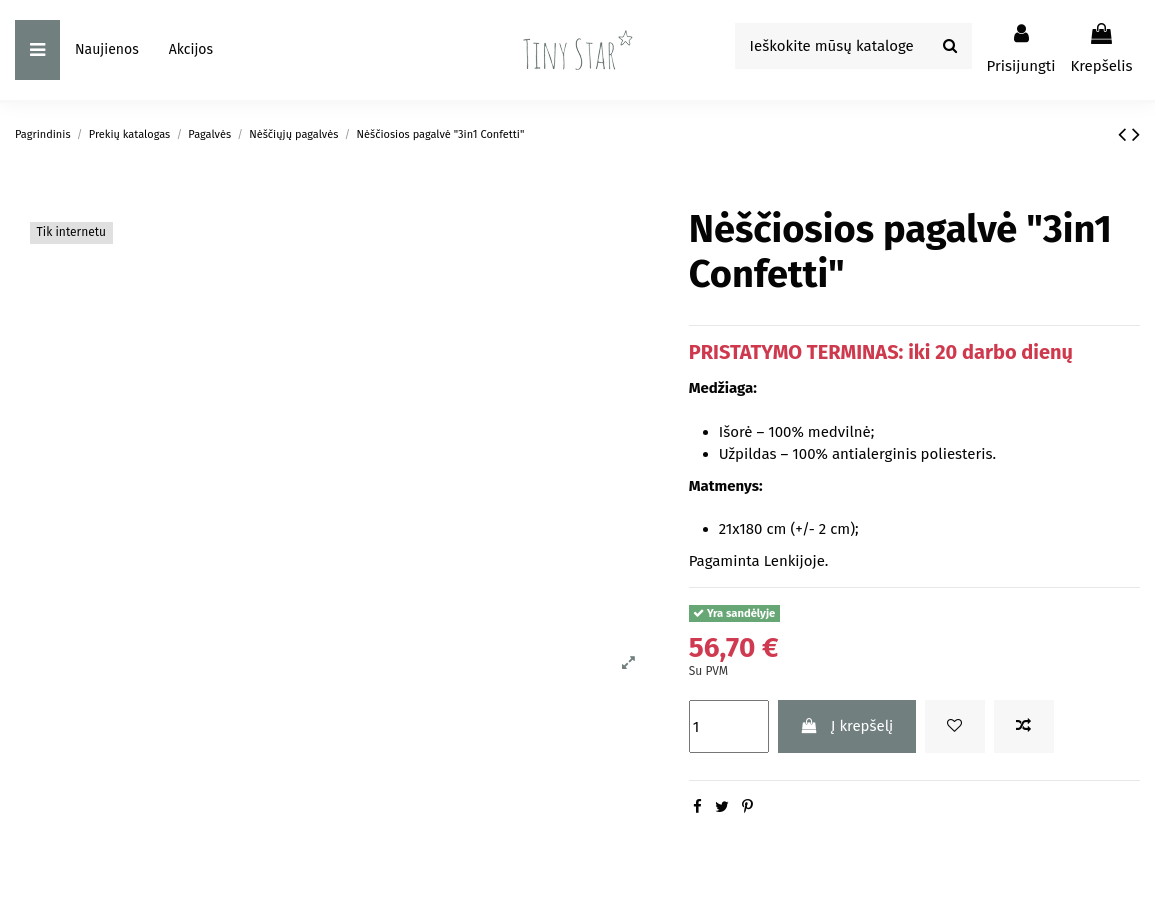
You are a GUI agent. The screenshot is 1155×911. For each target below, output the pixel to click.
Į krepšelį (846, 726)
